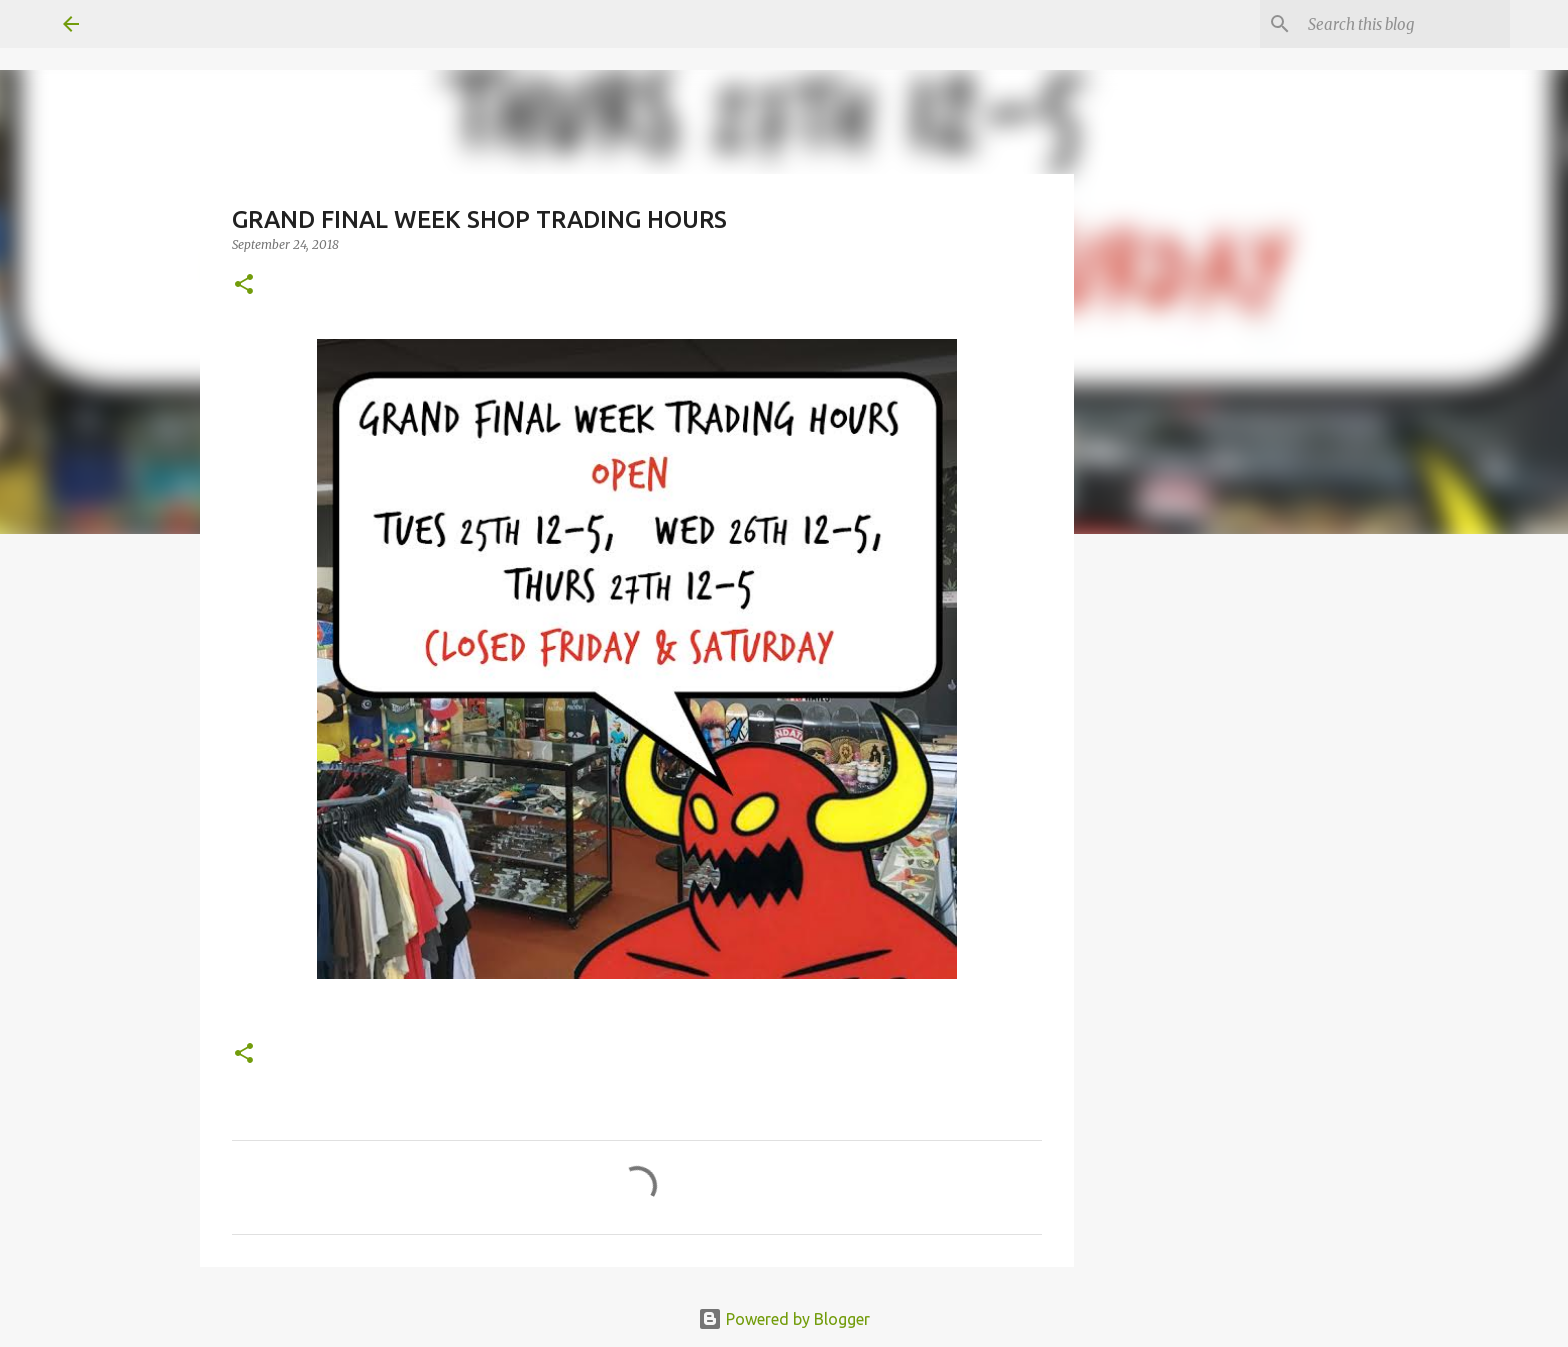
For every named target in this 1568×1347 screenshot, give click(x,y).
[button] (244, 285)
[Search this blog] (1405, 24)
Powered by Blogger (784, 1319)
